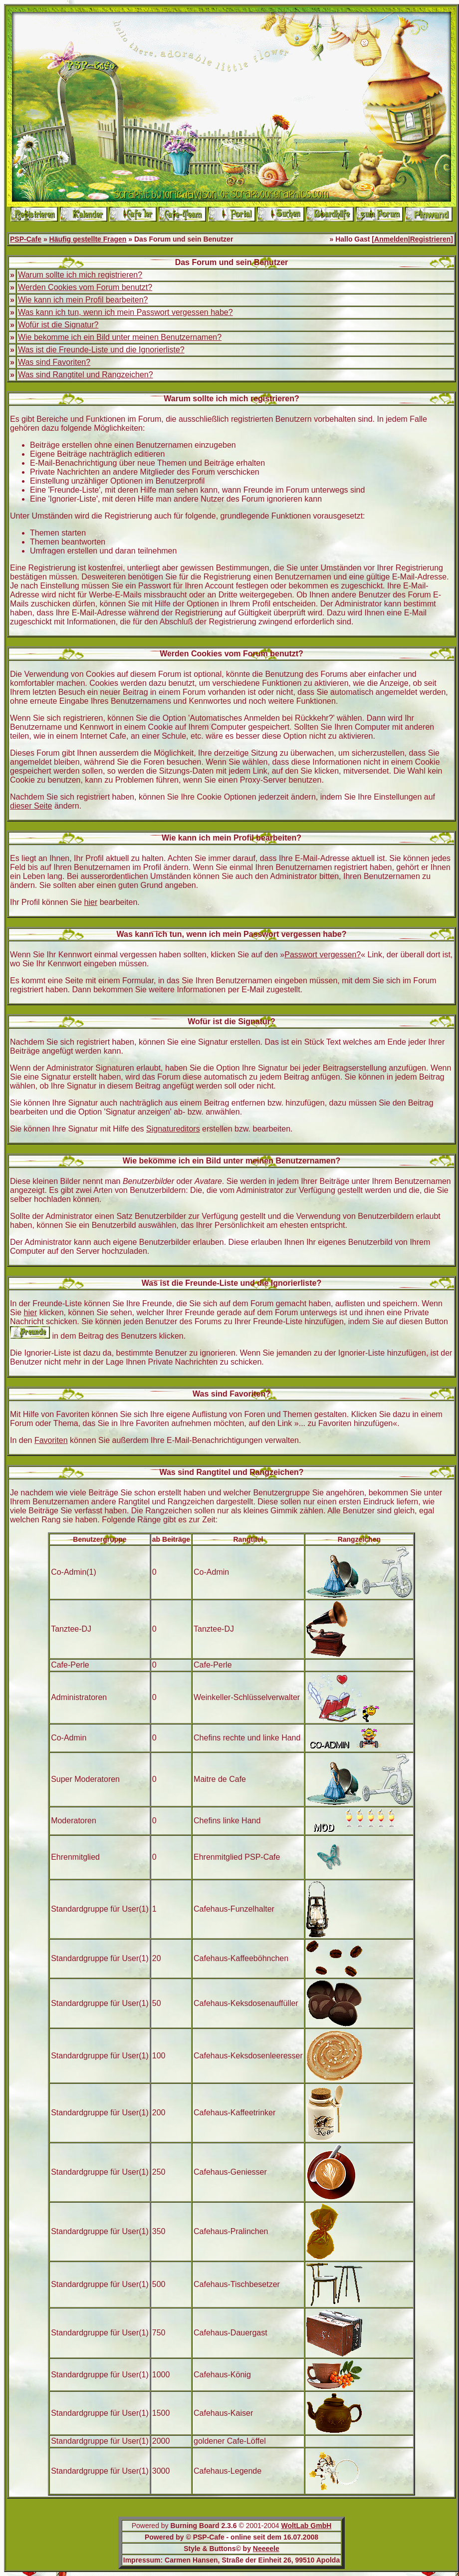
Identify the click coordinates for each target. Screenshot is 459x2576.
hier (91, 902)
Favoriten (51, 1440)
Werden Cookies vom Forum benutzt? (85, 287)
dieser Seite (31, 806)
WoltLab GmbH (306, 2526)
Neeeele (266, 2549)
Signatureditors (173, 1129)
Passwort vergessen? (322, 954)
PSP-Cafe (25, 239)
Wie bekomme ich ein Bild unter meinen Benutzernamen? (120, 337)
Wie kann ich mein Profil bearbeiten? (83, 299)
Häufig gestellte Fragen (88, 239)
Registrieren (430, 239)
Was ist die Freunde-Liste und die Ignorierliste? (101, 349)
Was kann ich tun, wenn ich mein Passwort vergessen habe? (125, 312)
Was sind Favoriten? (54, 362)
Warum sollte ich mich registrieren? (80, 275)
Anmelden (391, 239)
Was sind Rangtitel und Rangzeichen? (85, 374)
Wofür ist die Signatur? (58, 324)
